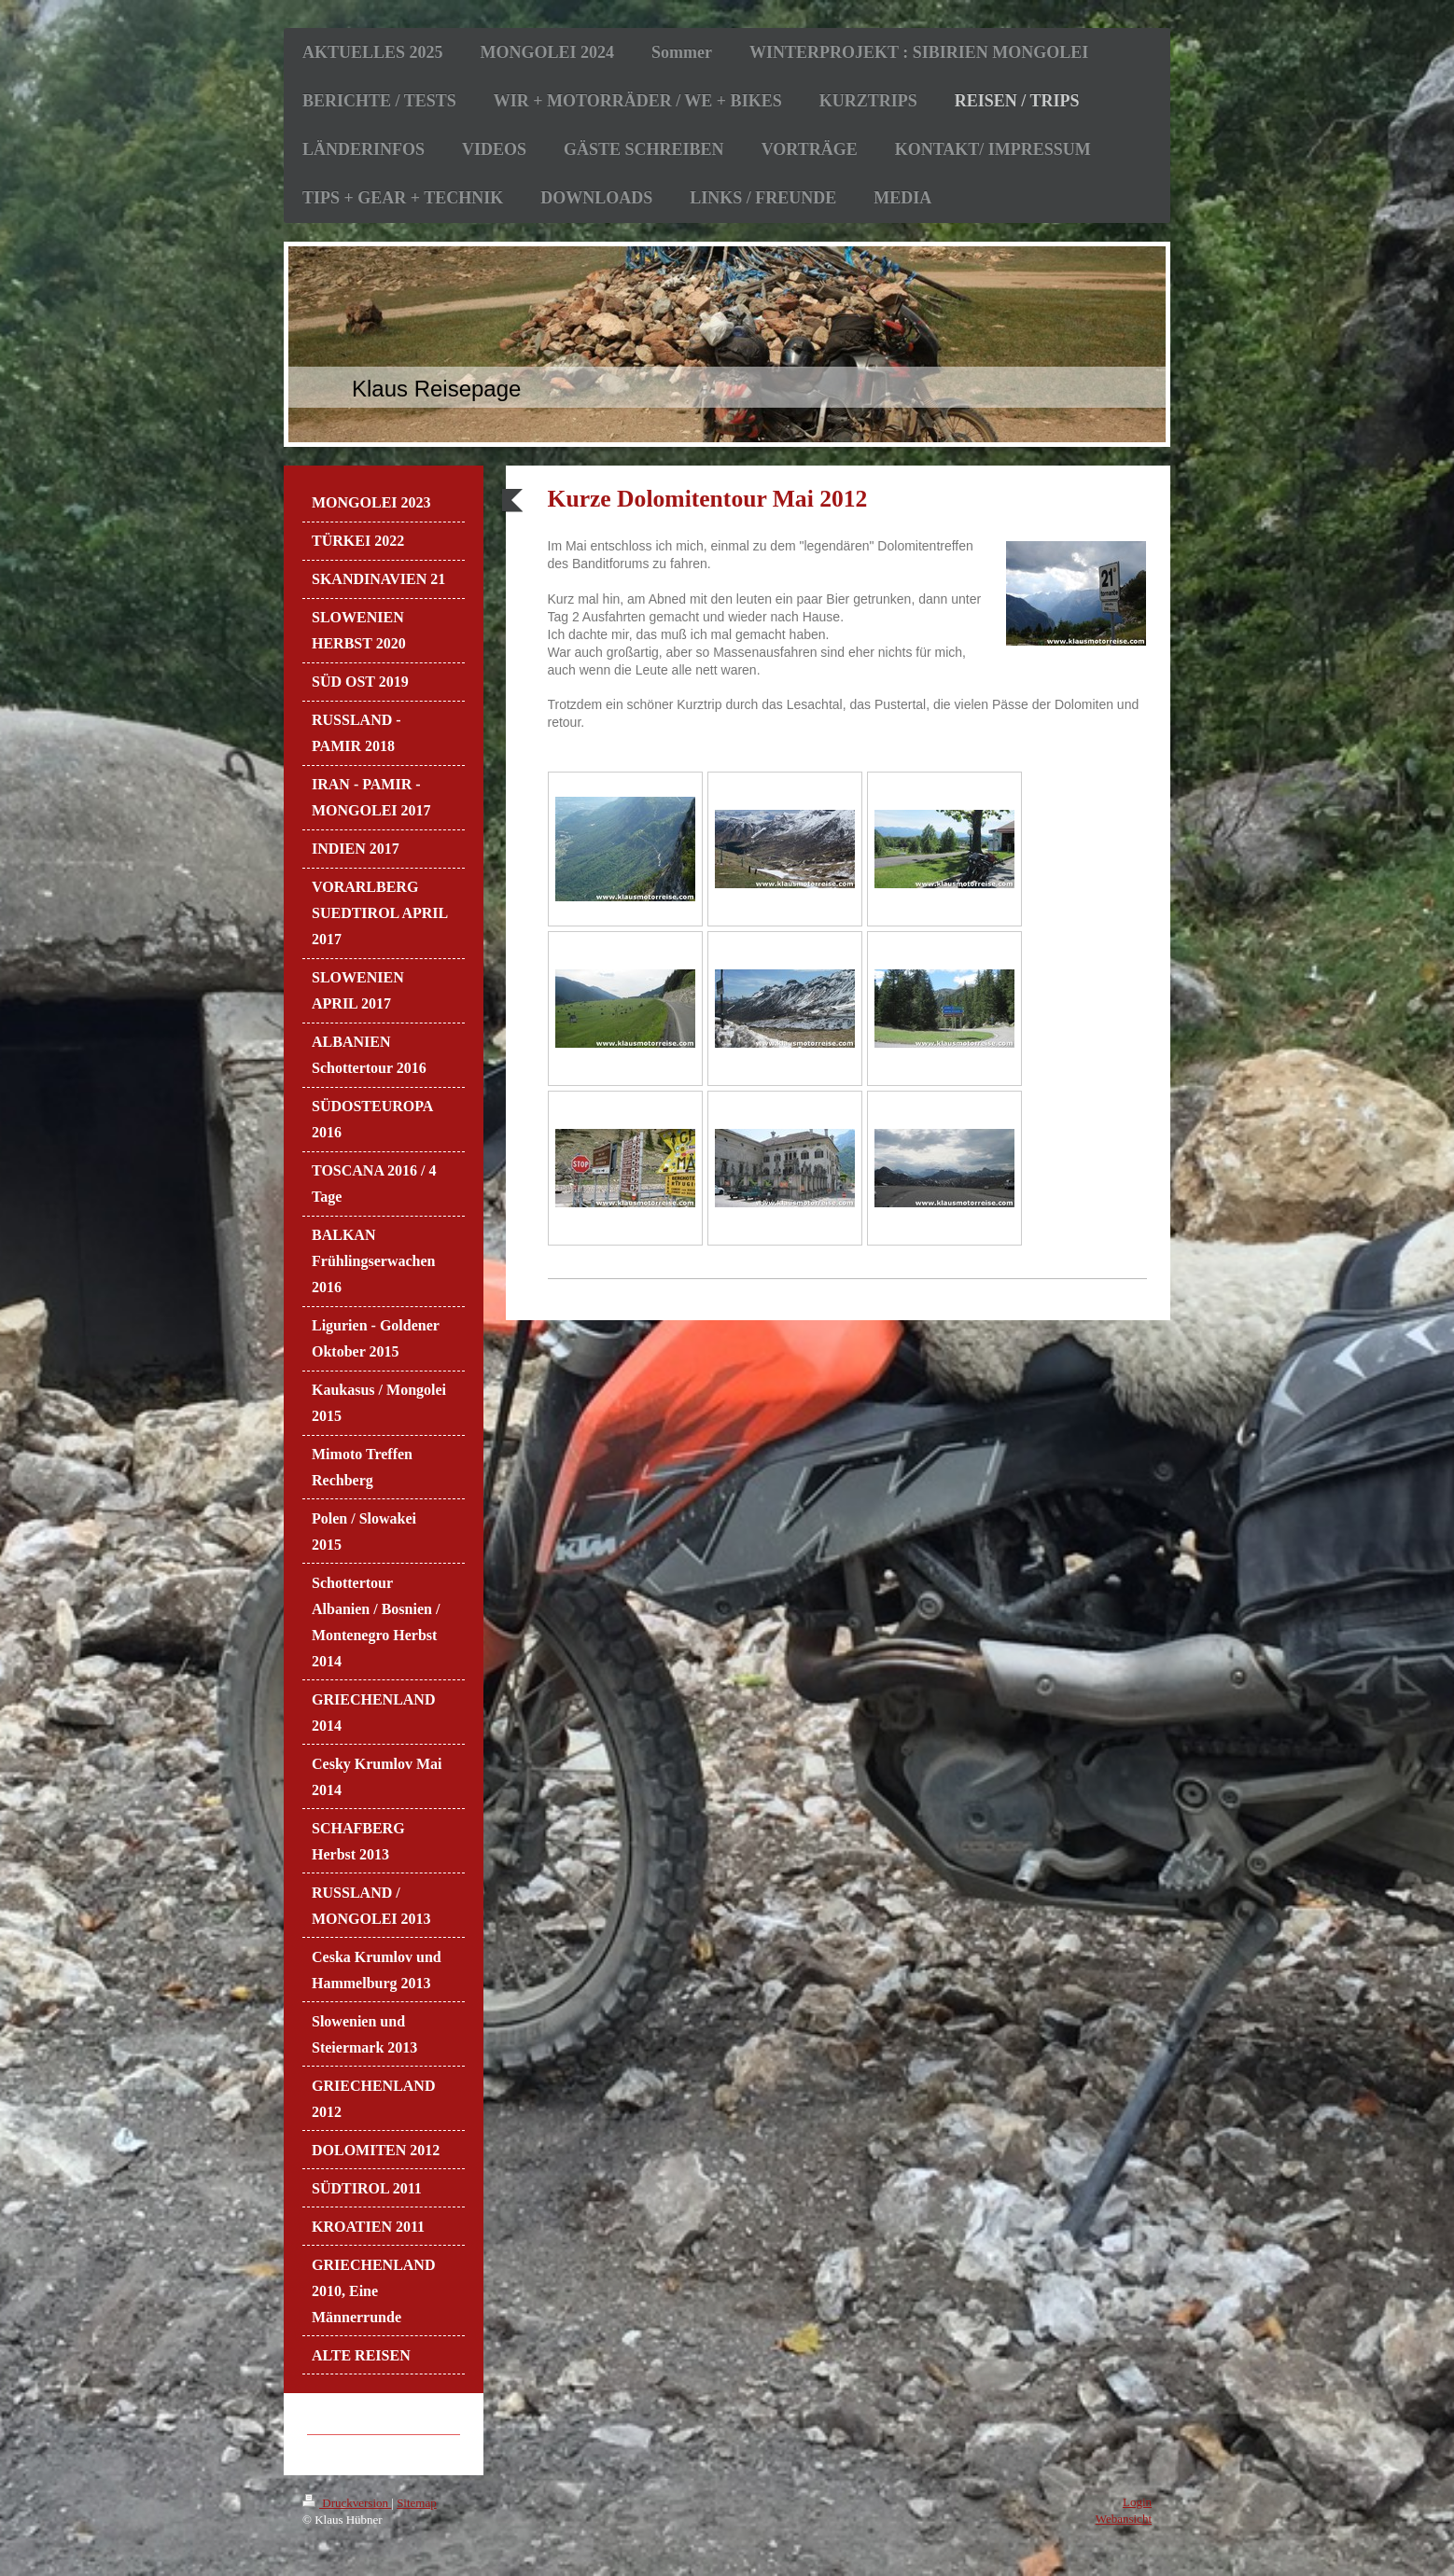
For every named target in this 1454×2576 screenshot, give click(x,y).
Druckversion (346, 2503)
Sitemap (417, 2503)
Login (1137, 2502)
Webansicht (1124, 2519)
